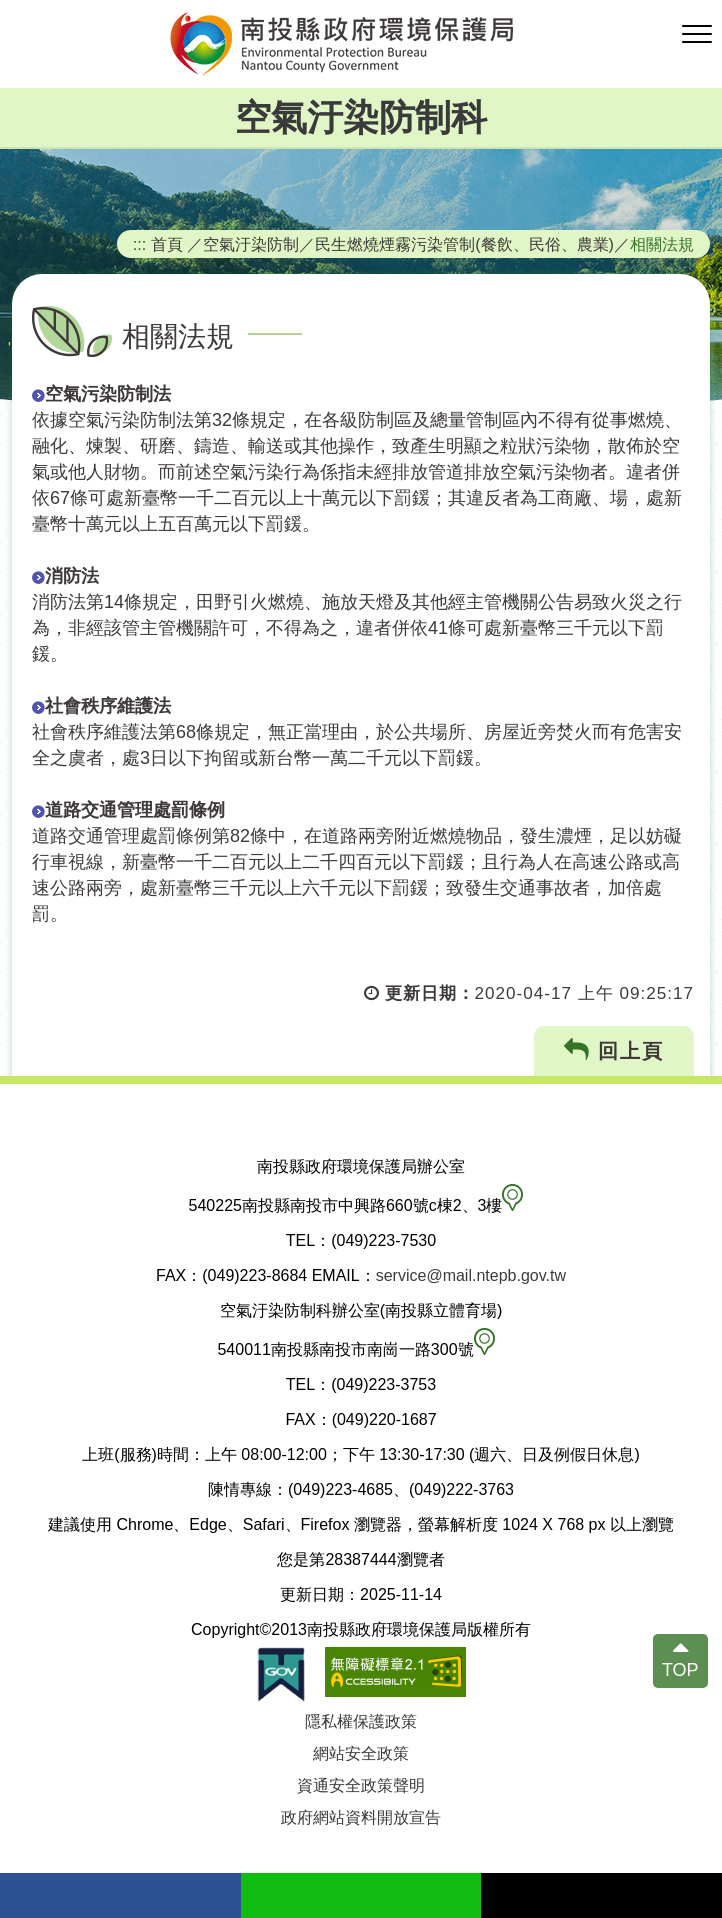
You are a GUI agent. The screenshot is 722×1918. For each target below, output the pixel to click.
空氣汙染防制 (251, 244)
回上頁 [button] (614, 1050)
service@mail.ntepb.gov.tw (471, 1275)
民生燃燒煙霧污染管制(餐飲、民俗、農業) (464, 244)
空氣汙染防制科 (361, 117)
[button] (697, 35)
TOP (680, 1670)
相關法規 (662, 244)
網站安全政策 (361, 1753)
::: (140, 244)
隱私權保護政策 (361, 1721)
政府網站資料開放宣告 (361, 1817)
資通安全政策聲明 (361, 1785)
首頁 (167, 244)
